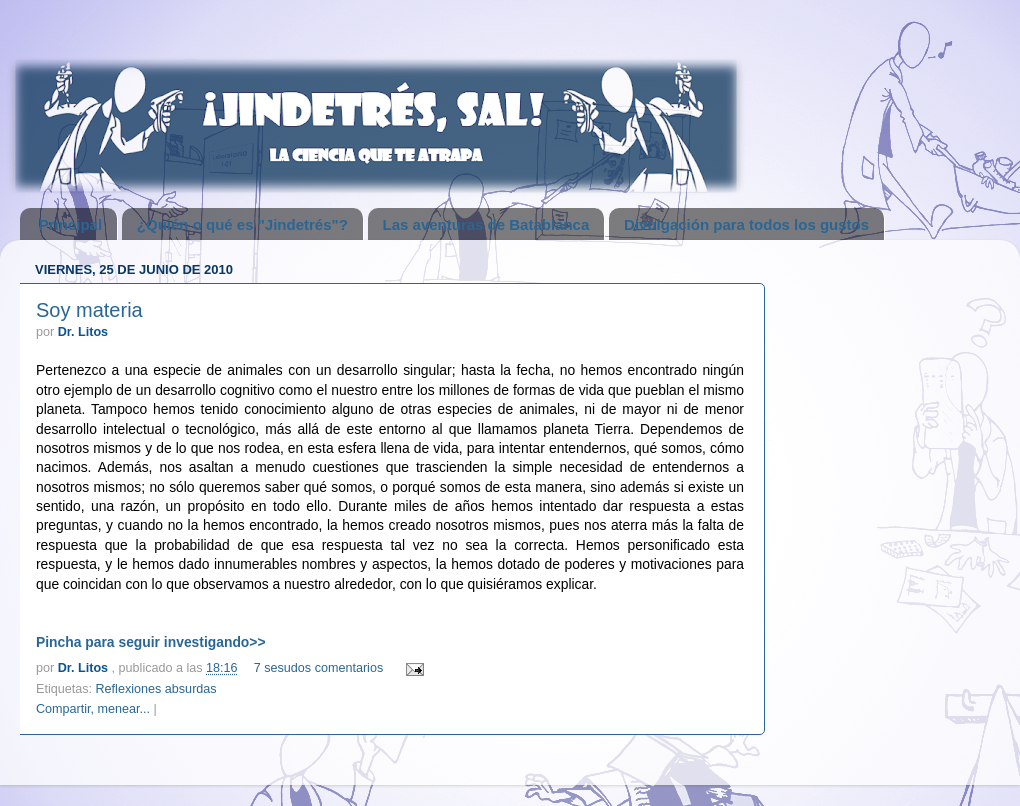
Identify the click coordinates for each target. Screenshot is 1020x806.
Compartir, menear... (93, 709)
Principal (70, 224)
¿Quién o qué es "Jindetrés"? (242, 224)
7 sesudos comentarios (319, 668)
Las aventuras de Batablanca (486, 224)
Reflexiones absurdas (156, 689)
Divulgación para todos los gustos (746, 224)
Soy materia (89, 310)
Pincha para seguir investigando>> (151, 642)
